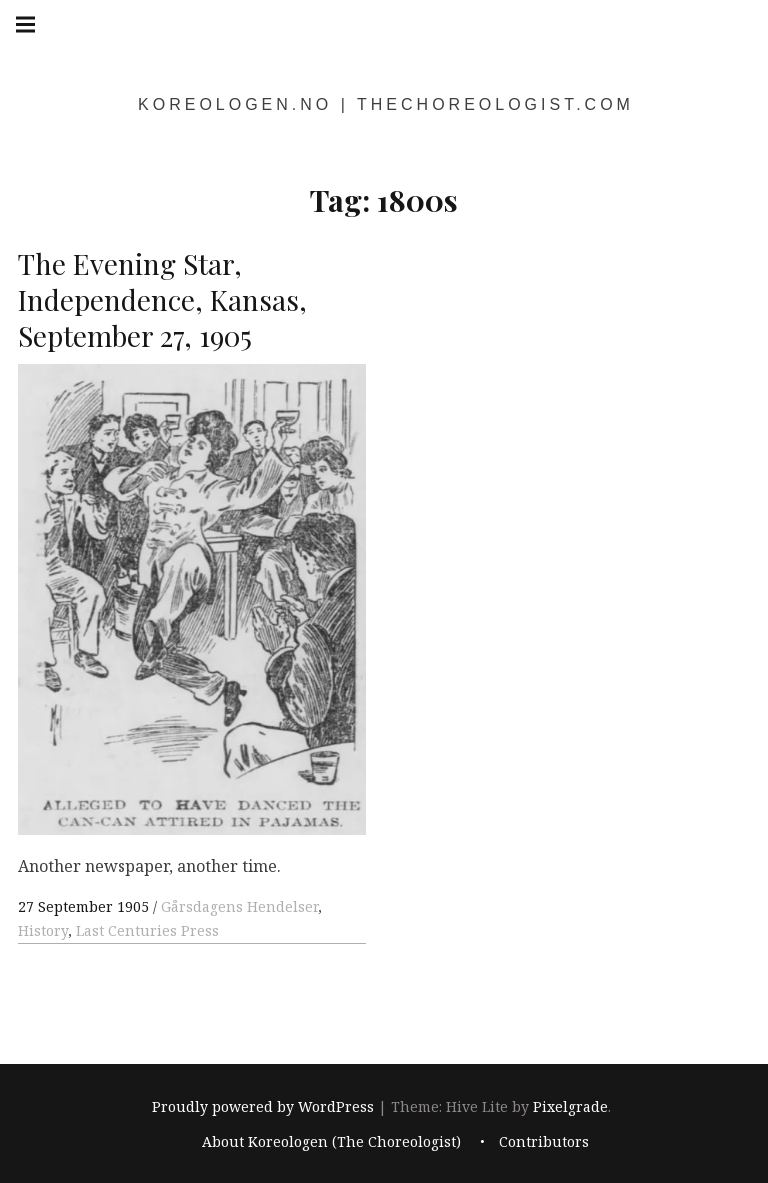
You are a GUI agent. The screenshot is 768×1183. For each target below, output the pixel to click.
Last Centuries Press (147, 930)
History (43, 930)
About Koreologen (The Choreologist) (331, 1141)
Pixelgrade (570, 1106)
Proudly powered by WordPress (263, 1106)
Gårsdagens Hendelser (239, 906)
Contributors (544, 1141)
